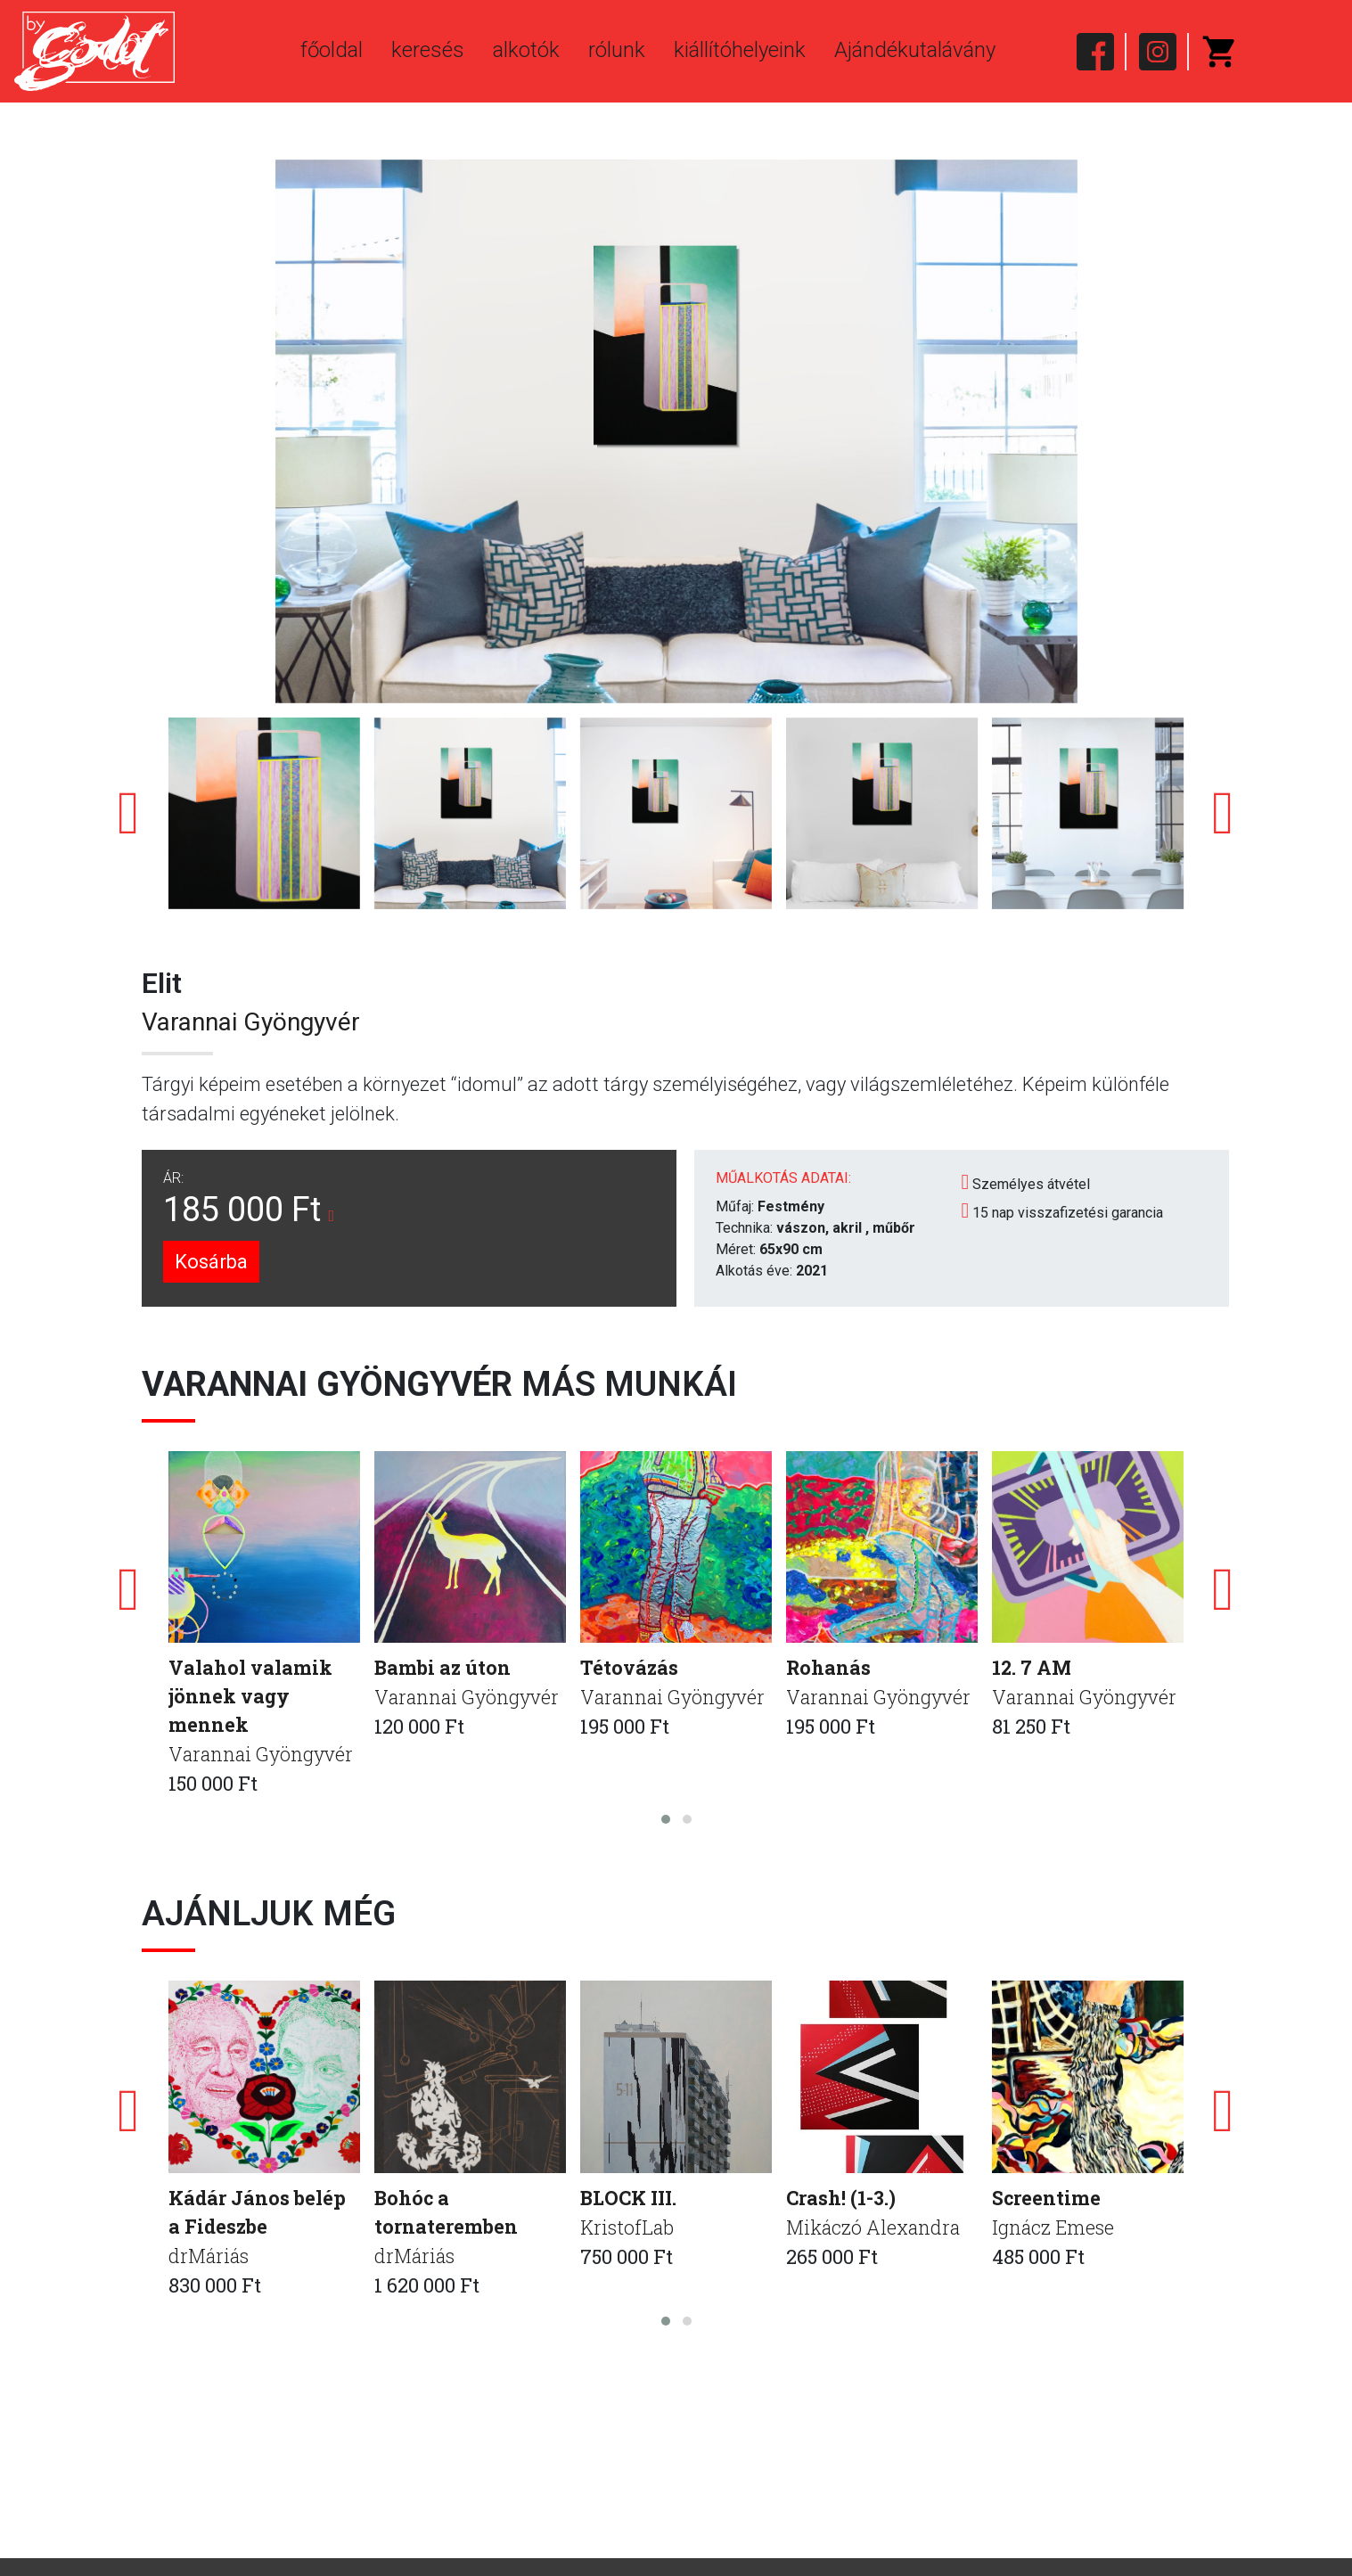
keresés (427, 49)
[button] (665, 1822)
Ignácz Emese (1054, 2230)
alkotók (526, 49)
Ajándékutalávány (915, 49)
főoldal (331, 49)
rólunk (616, 49)
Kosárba (211, 1262)
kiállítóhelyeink (740, 49)
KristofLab (628, 2230)
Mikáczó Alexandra (875, 2230)
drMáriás (209, 2259)
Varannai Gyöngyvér (251, 1022)
